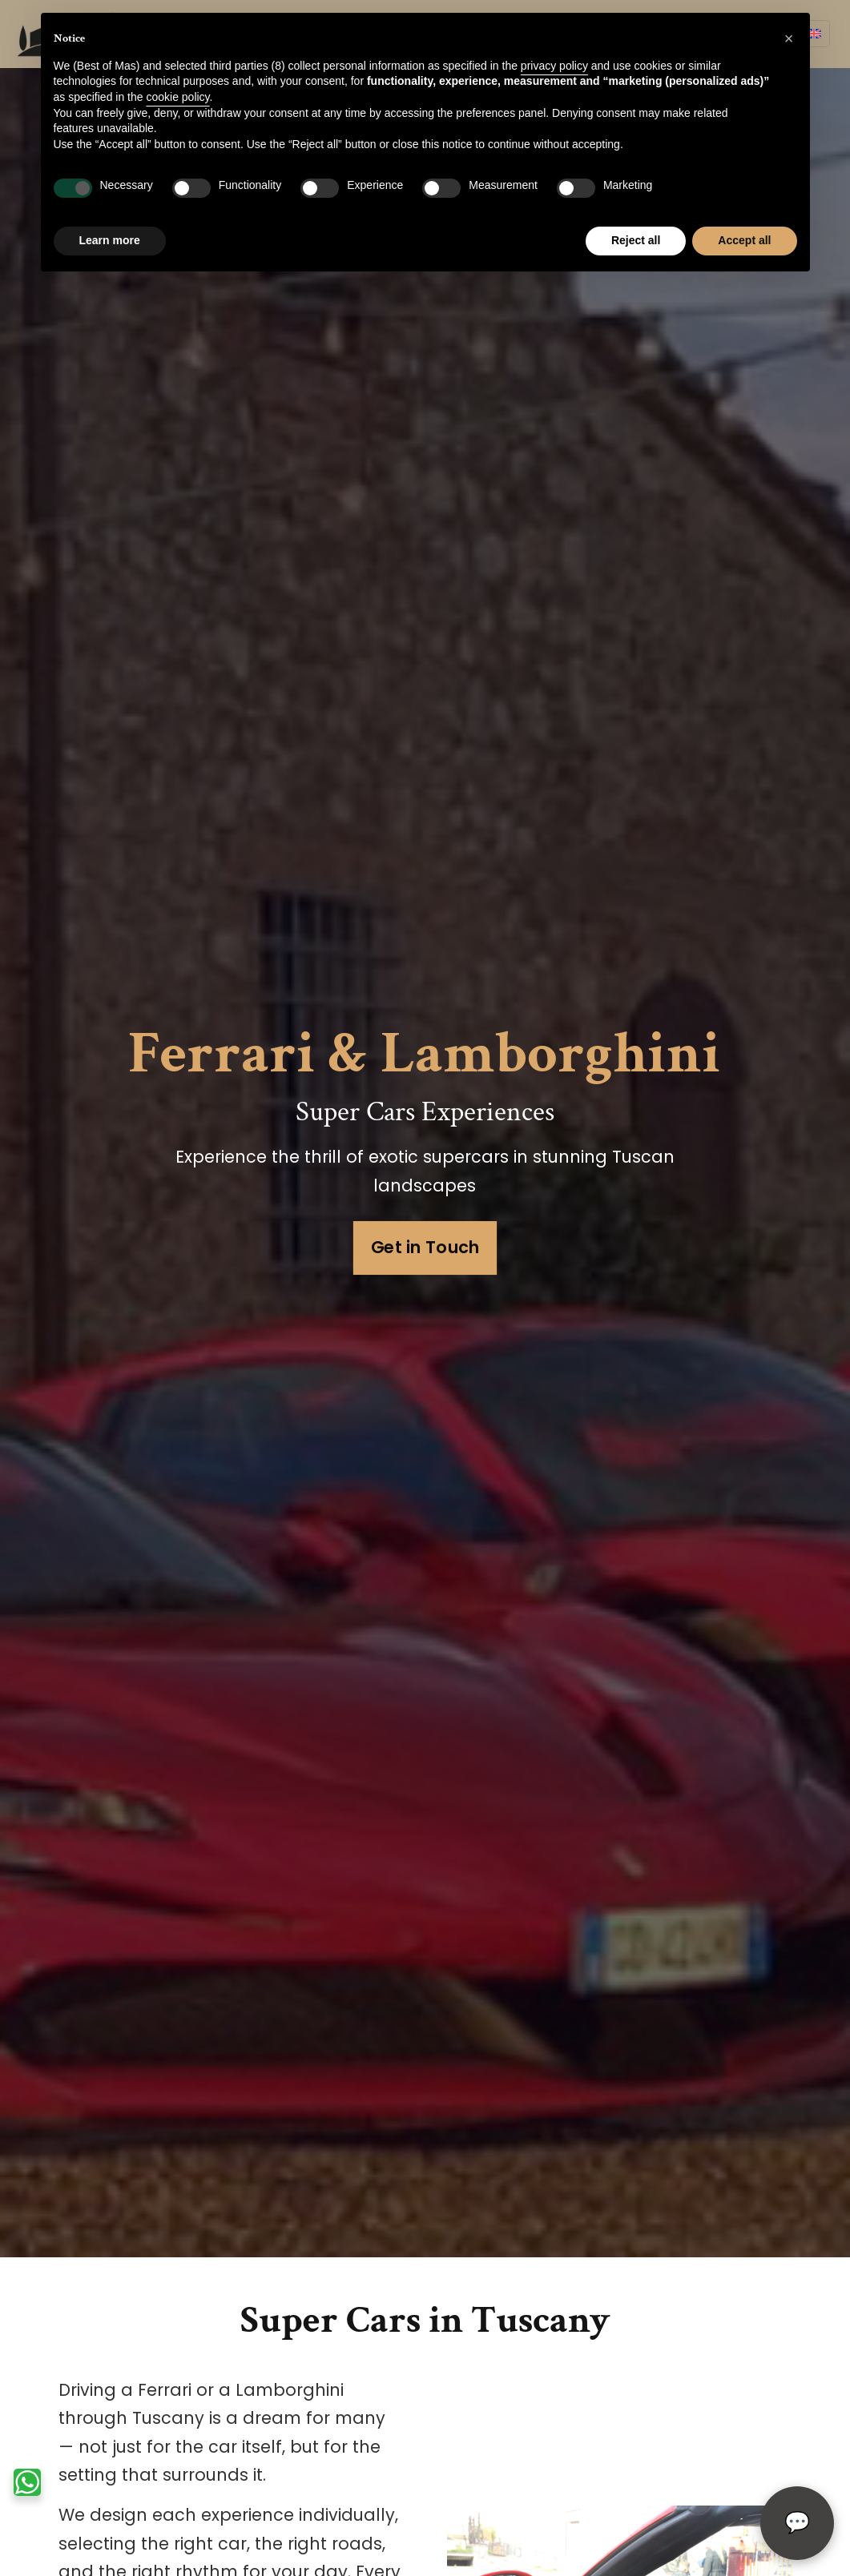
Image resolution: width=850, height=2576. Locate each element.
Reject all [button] (635, 240)
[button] (789, 38)
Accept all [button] (744, 240)
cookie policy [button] (177, 96)
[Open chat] (797, 2523)
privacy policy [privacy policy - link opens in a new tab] (554, 65)
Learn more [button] (109, 240)
